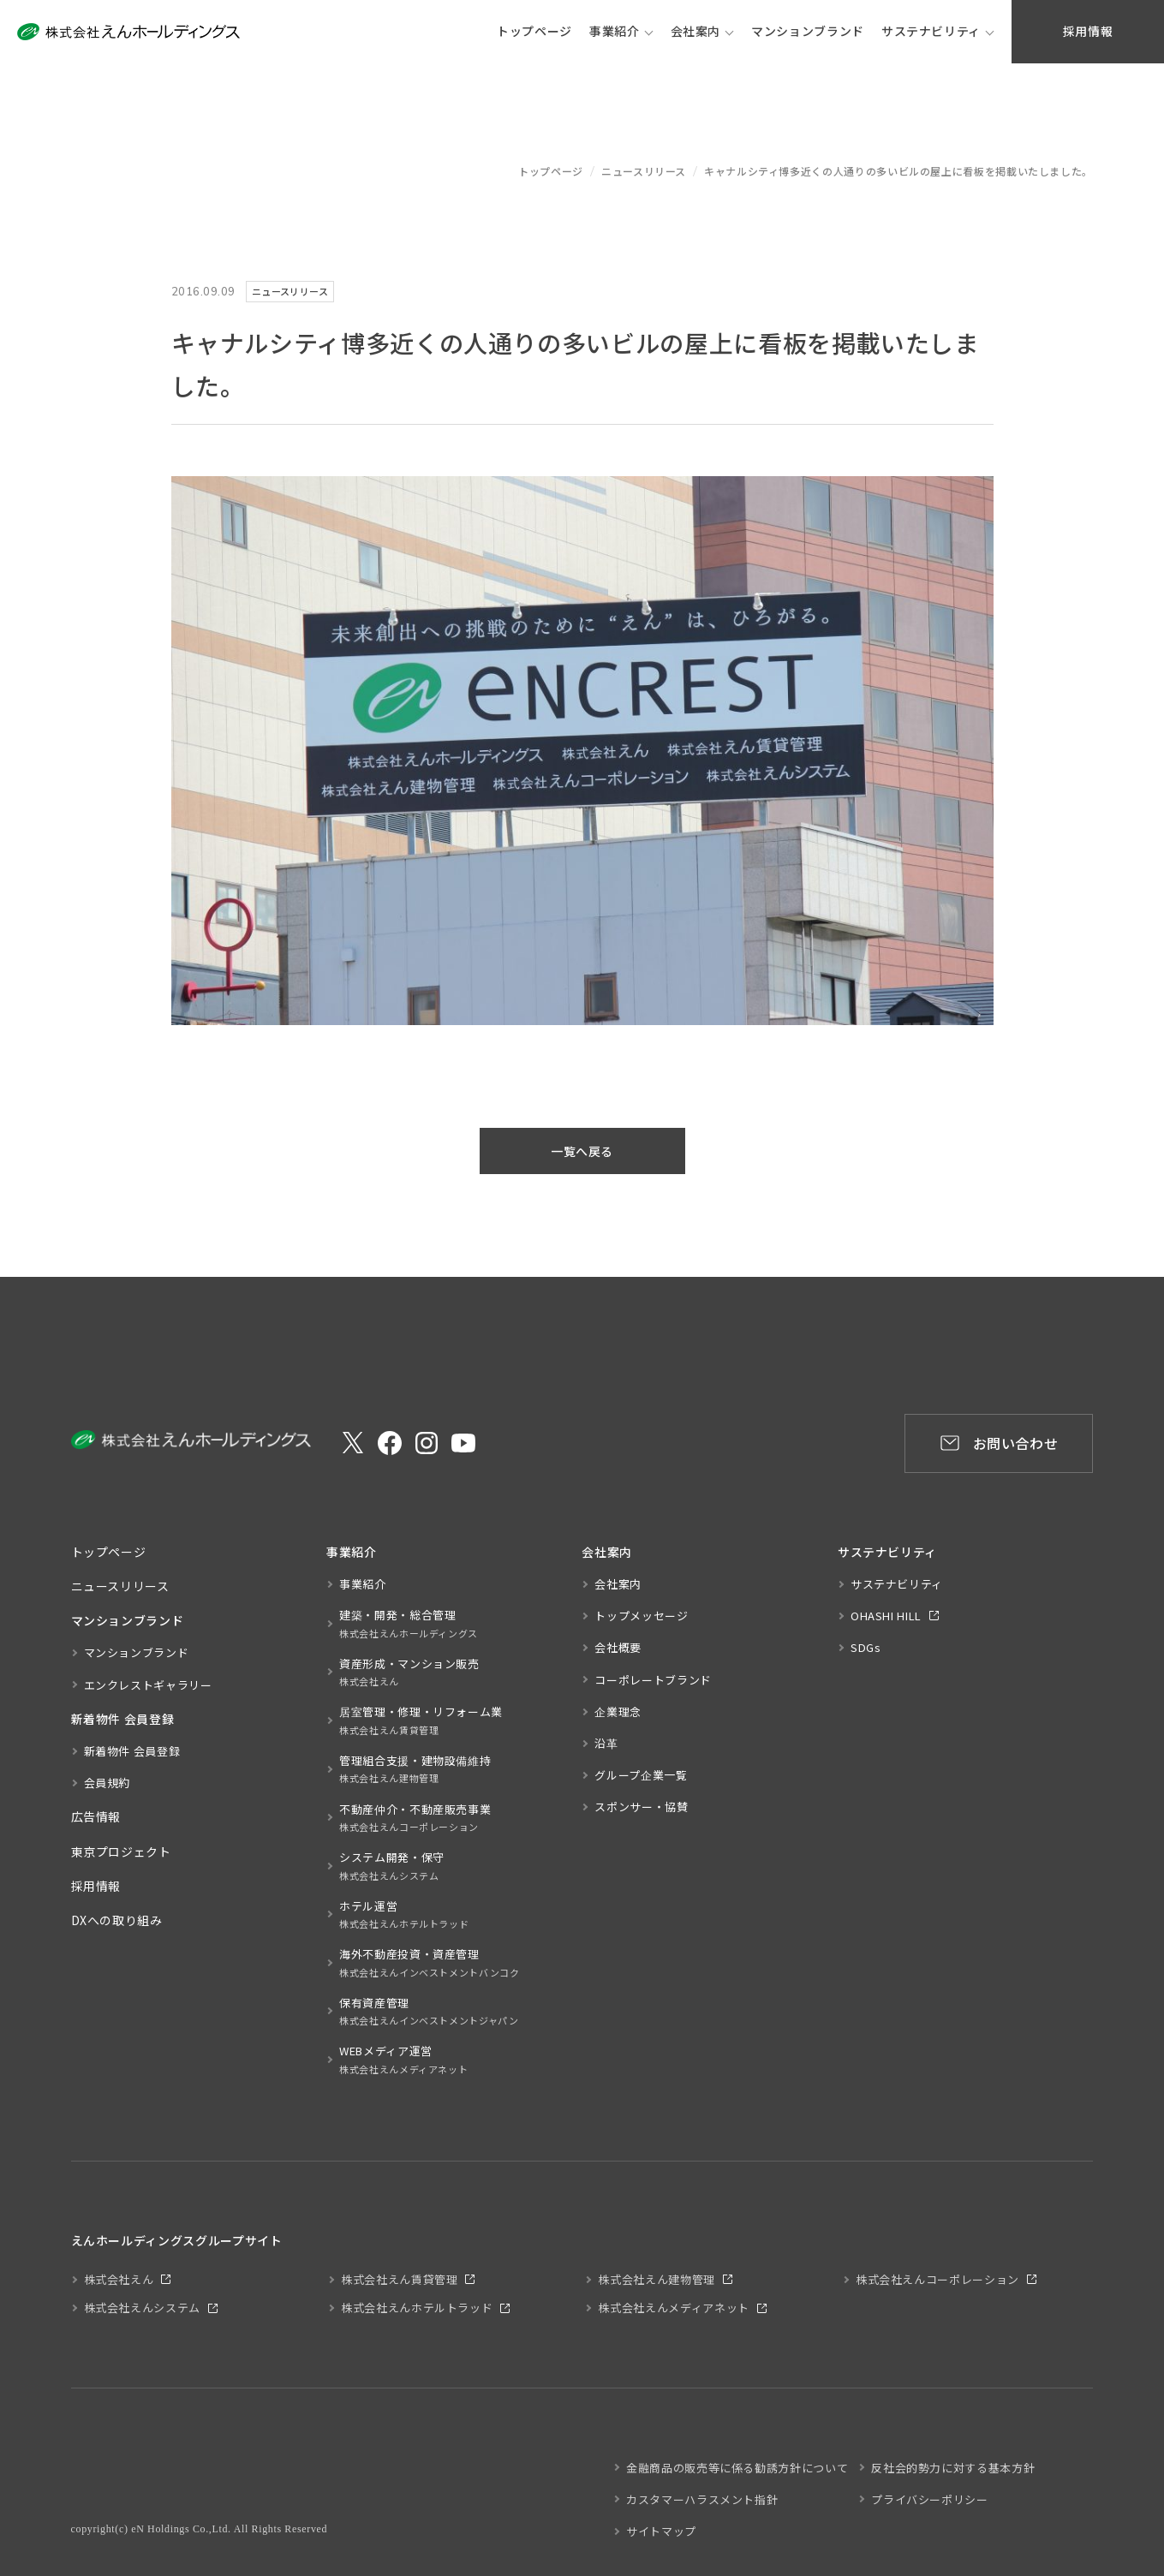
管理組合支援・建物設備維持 (415, 1769)
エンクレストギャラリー (148, 1685)
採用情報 (96, 1885)
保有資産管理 (429, 2012)
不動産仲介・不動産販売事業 (415, 1818)
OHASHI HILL (886, 1615)
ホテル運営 (404, 1915)
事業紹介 (614, 30)
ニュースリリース (643, 171)
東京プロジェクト (121, 1851)
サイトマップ (661, 2531)
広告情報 (96, 1816)
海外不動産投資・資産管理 (429, 1963)
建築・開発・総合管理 (408, 1624)
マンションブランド (136, 1652)
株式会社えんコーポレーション (937, 2279)
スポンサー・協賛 (641, 1806)
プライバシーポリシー (929, 2499)
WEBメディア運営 (403, 2060)
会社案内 (696, 30)
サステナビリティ (931, 30)
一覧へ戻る (582, 1151)
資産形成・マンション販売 (409, 1672)
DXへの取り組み (117, 1920)
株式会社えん (119, 2279)
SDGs (866, 1647)
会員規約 (107, 1782)
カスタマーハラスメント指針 (702, 2499)
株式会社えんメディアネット (673, 2307)
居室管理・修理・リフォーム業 (421, 1720)
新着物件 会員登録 (132, 1751)
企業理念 (618, 1711)
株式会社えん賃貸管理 (399, 2279)
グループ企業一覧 (640, 1775)
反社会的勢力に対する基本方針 (953, 2468)
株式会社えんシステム (142, 2307)
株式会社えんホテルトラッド (416, 2307)
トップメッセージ (641, 1615)
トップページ (550, 171)
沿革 (606, 1743)
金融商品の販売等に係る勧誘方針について (737, 2468)
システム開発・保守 (392, 1866)
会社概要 (618, 1647)
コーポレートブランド (652, 1680)
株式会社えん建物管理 (656, 2279)
